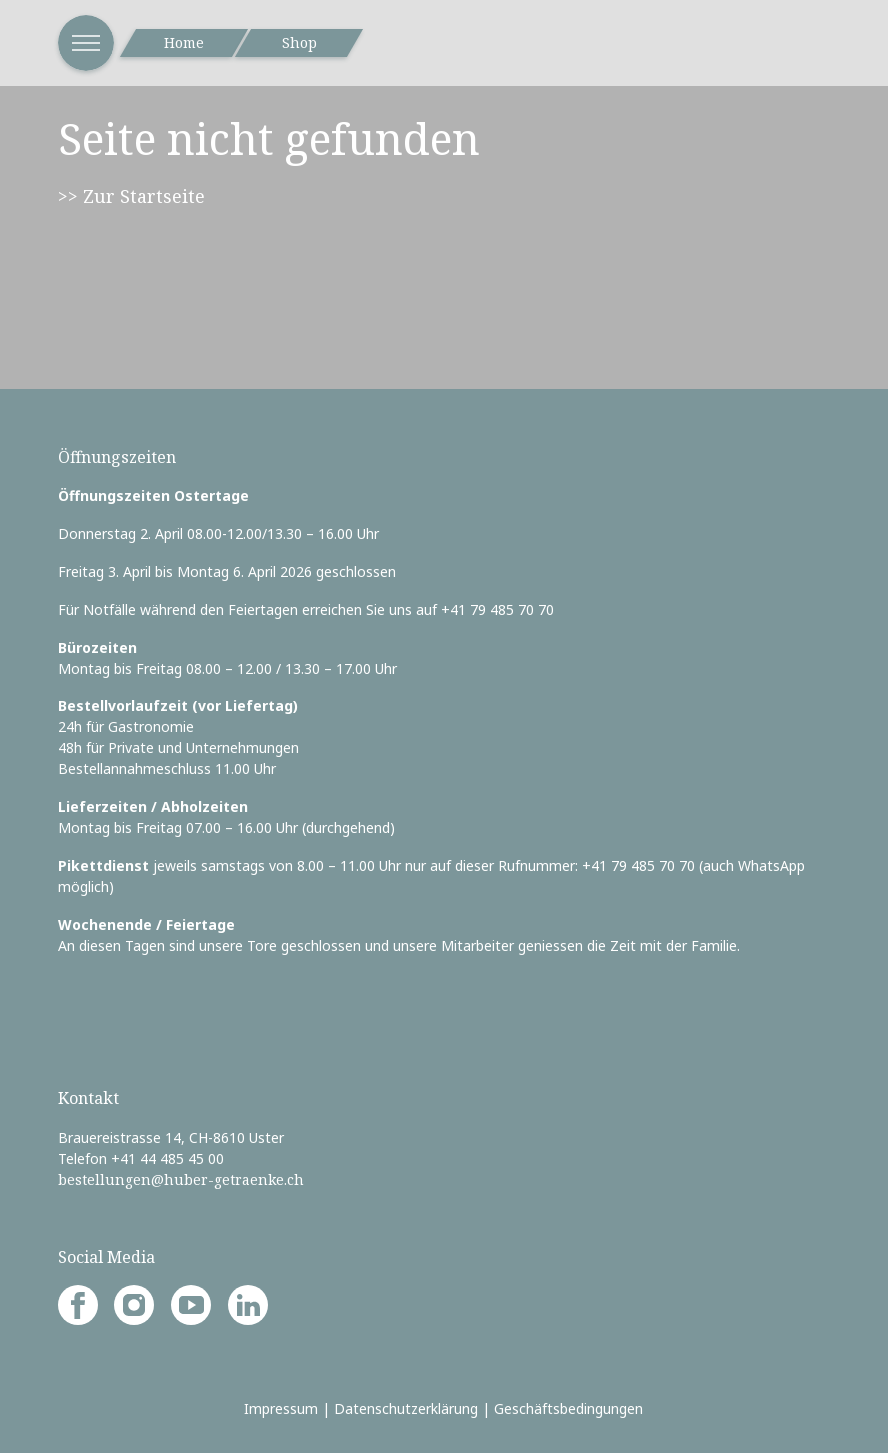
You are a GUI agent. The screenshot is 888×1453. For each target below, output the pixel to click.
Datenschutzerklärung (406, 1408)
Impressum (281, 1408)
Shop (299, 42)
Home (184, 42)
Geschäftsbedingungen (568, 1408)
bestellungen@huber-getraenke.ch (181, 1179)
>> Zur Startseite (131, 196)
